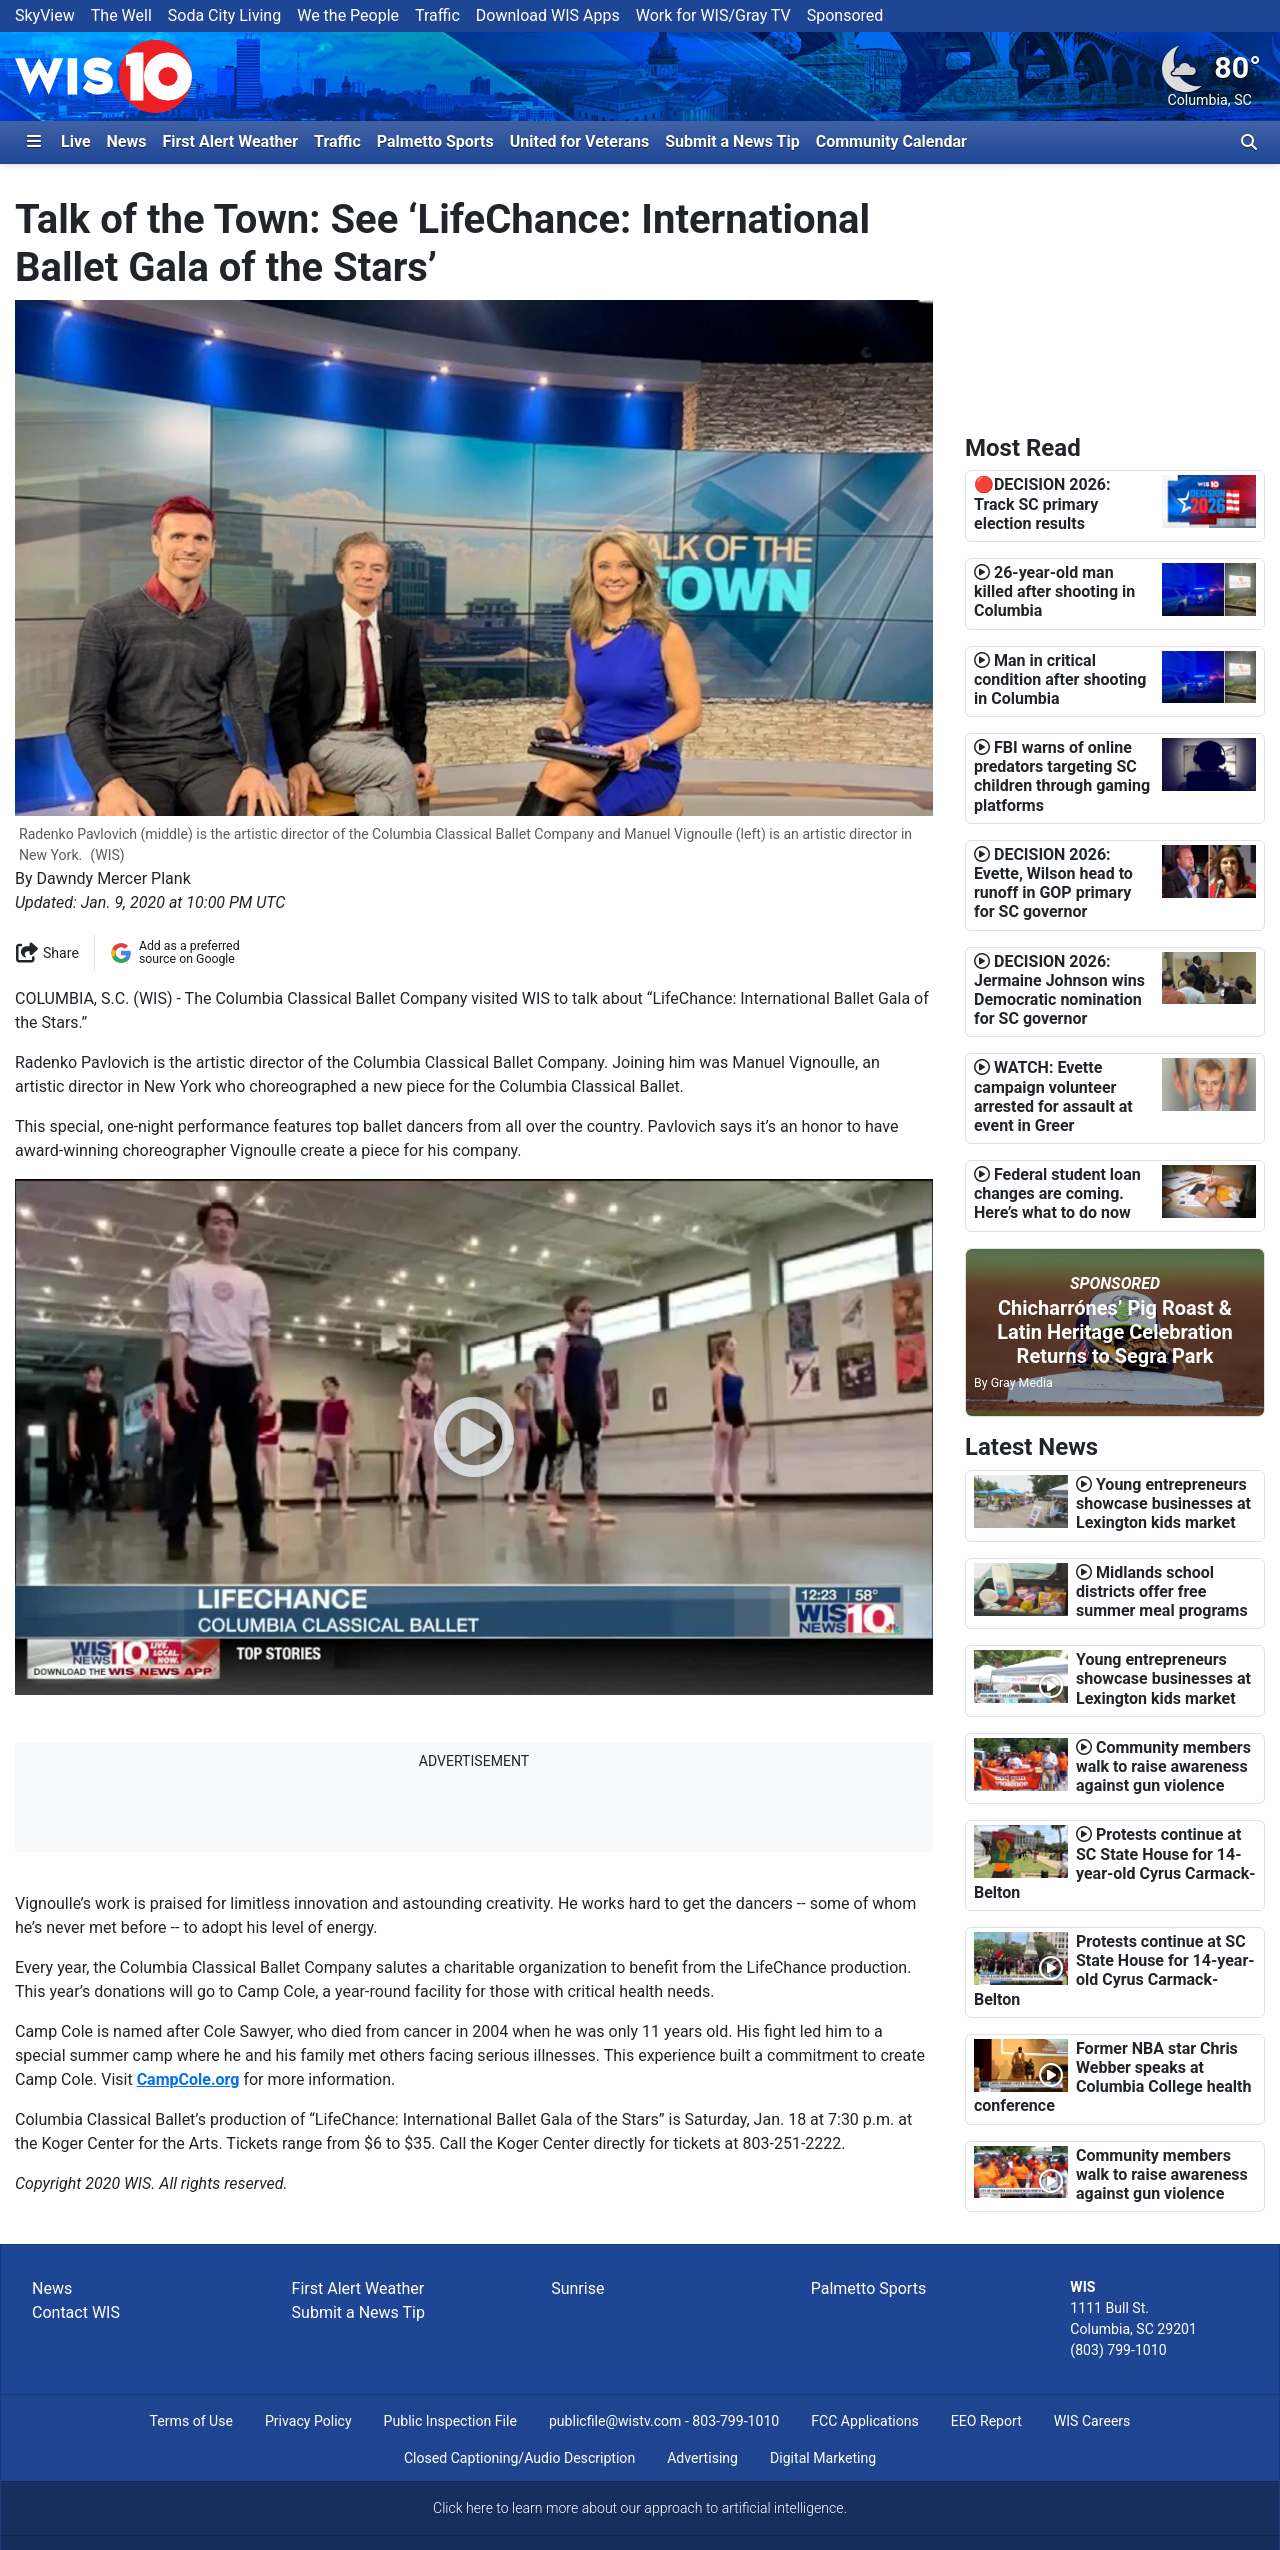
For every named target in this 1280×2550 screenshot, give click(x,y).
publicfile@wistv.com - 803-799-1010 (664, 2421)
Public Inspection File (450, 2421)
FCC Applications (865, 2421)
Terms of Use (191, 2421)
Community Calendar (891, 141)
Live (76, 141)
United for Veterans (580, 141)
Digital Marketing (823, 2458)
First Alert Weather (230, 141)
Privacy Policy (308, 2421)
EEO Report (986, 2421)
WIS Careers (1092, 2421)
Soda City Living (224, 15)
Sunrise (577, 2288)
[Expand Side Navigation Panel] (34, 142)
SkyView (45, 15)
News (127, 141)
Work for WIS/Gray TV (713, 15)
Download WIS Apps (548, 15)
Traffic (437, 15)
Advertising (702, 2458)
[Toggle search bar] (1249, 142)
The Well (121, 15)
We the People (348, 15)
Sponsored (845, 15)
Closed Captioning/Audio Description (519, 2458)
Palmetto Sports (435, 141)
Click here (463, 2508)
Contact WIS (76, 2312)
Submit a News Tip (732, 141)
